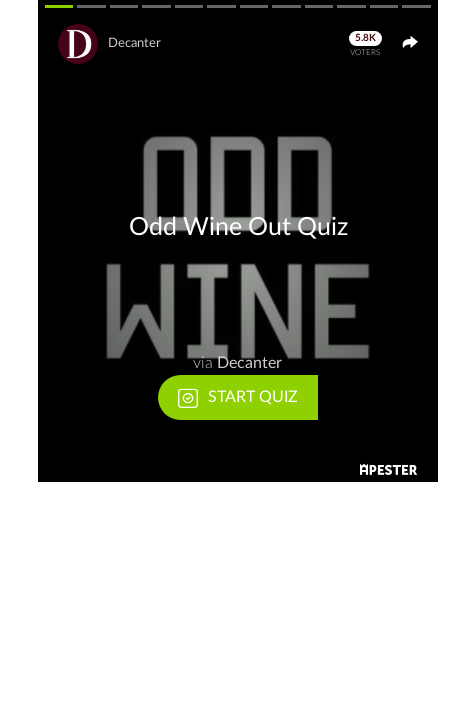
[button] (238, 241)
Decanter (134, 43)
